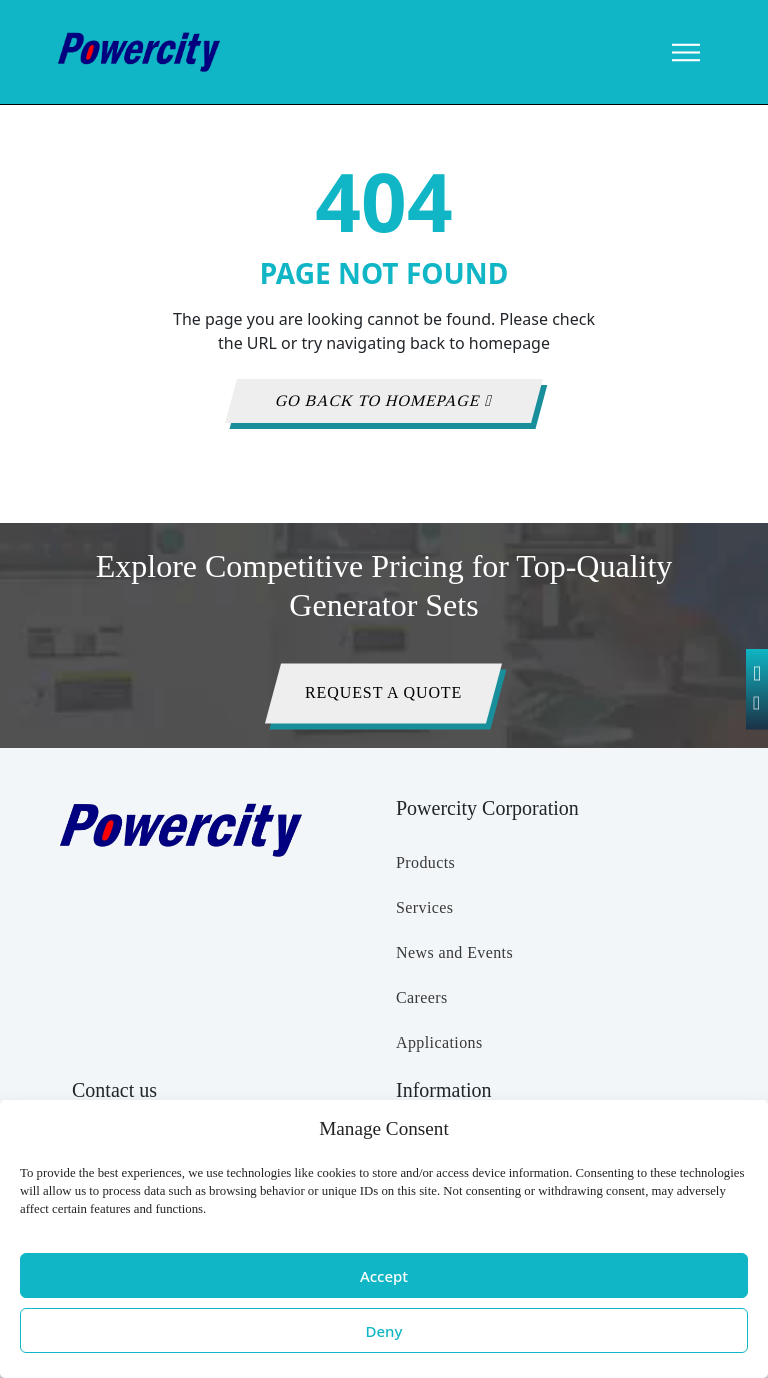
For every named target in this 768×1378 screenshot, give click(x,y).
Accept (384, 1276)
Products (425, 862)
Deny (384, 1331)
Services (424, 907)
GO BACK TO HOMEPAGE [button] (384, 400)
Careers (422, 997)
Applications (439, 1042)
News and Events (454, 952)
